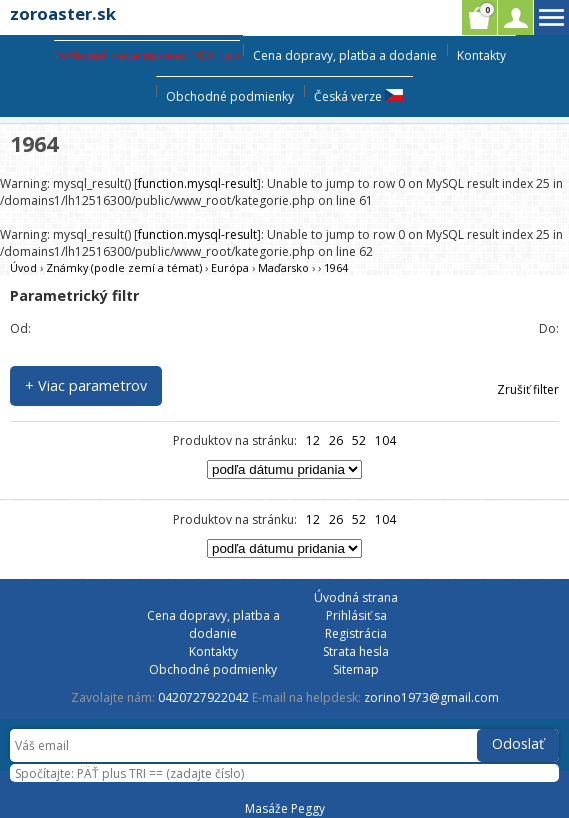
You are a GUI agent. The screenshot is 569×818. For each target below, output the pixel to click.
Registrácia (356, 633)
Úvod (23, 267)
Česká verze (358, 96)
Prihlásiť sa (356, 615)
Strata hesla (356, 651)
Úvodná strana (356, 597)
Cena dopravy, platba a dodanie (345, 55)
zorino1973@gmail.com (431, 697)
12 (313, 440)
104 (385, 440)
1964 (336, 267)
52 (359, 440)
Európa (230, 267)
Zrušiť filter (528, 389)
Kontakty (481, 55)
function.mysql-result (197, 183)
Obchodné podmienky (230, 96)
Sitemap (356, 669)
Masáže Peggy (285, 808)
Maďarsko (283, 267)
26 (336, 440)
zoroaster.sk (63, 13)
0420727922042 (203, 697)
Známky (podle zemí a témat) (124, 267)
